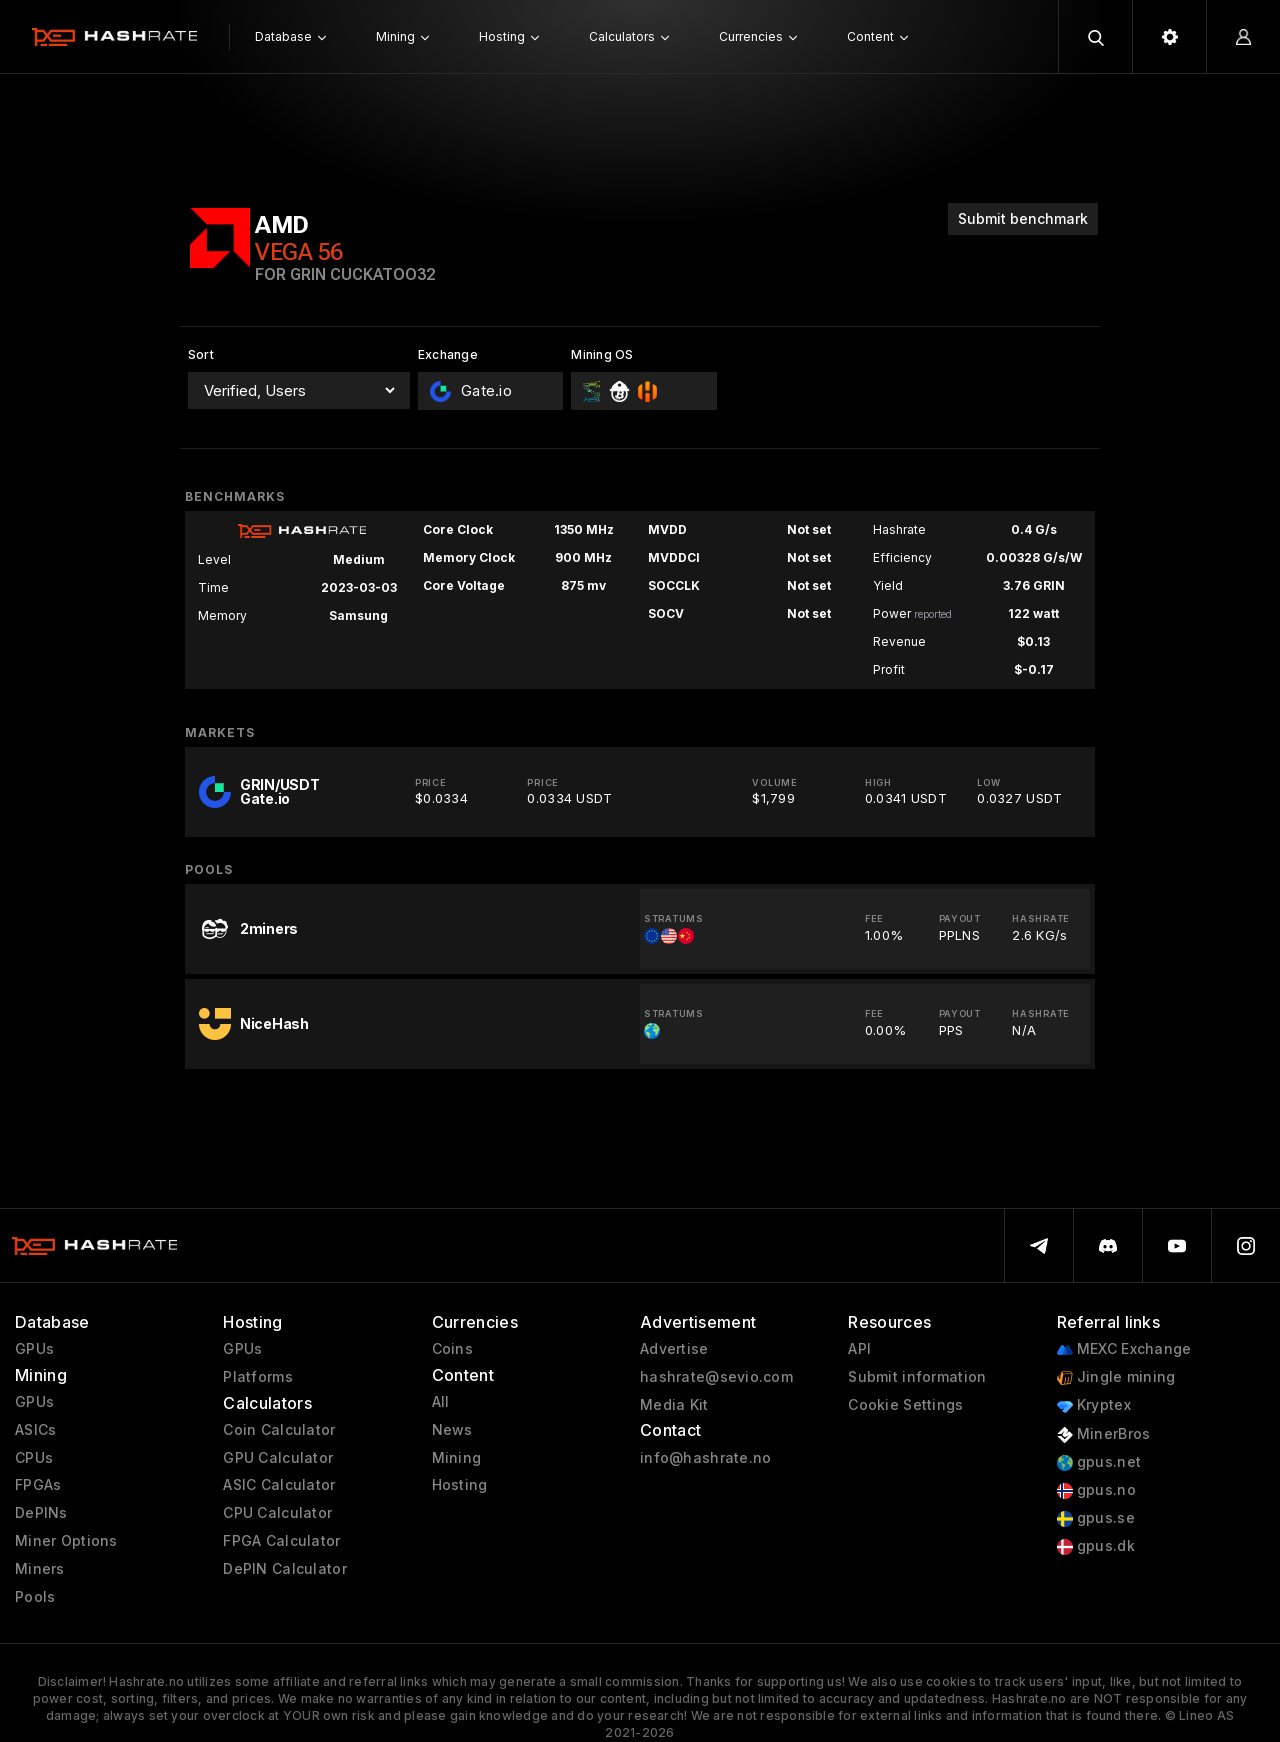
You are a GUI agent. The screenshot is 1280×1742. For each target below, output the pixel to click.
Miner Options (66, 1541)
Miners (40, 1569)
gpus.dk (1096, 1546)
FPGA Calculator (281, 1541)
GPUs (34, 1349)
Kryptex (1094, 1405)
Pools (35, 1597)
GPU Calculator (278, 1458)
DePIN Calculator (284, 1569)
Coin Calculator (279, 1430)
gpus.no (1096, 1490)
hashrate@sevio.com (716, 1377)
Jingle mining (1116, 1377)
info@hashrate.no (705, 1458)
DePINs (41, 1513)
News (452, 1430)
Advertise (674, 1349)
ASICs (35, 1430)
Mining (457, 1458)
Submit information (917, 1377)
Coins (452, 1349)
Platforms (258, 1377)
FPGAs (38, 1485)
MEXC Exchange (1124, 1349)
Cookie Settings (905, 1405)
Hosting (460, 1485)
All (441, 1402)
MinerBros (1104, 1434)
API (859, 1349)
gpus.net (1099, 1462)
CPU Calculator (277, 1513)
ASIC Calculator (279, 1485)
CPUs (34, 1458)
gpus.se (1096, 1518)
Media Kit (674, 1405)
